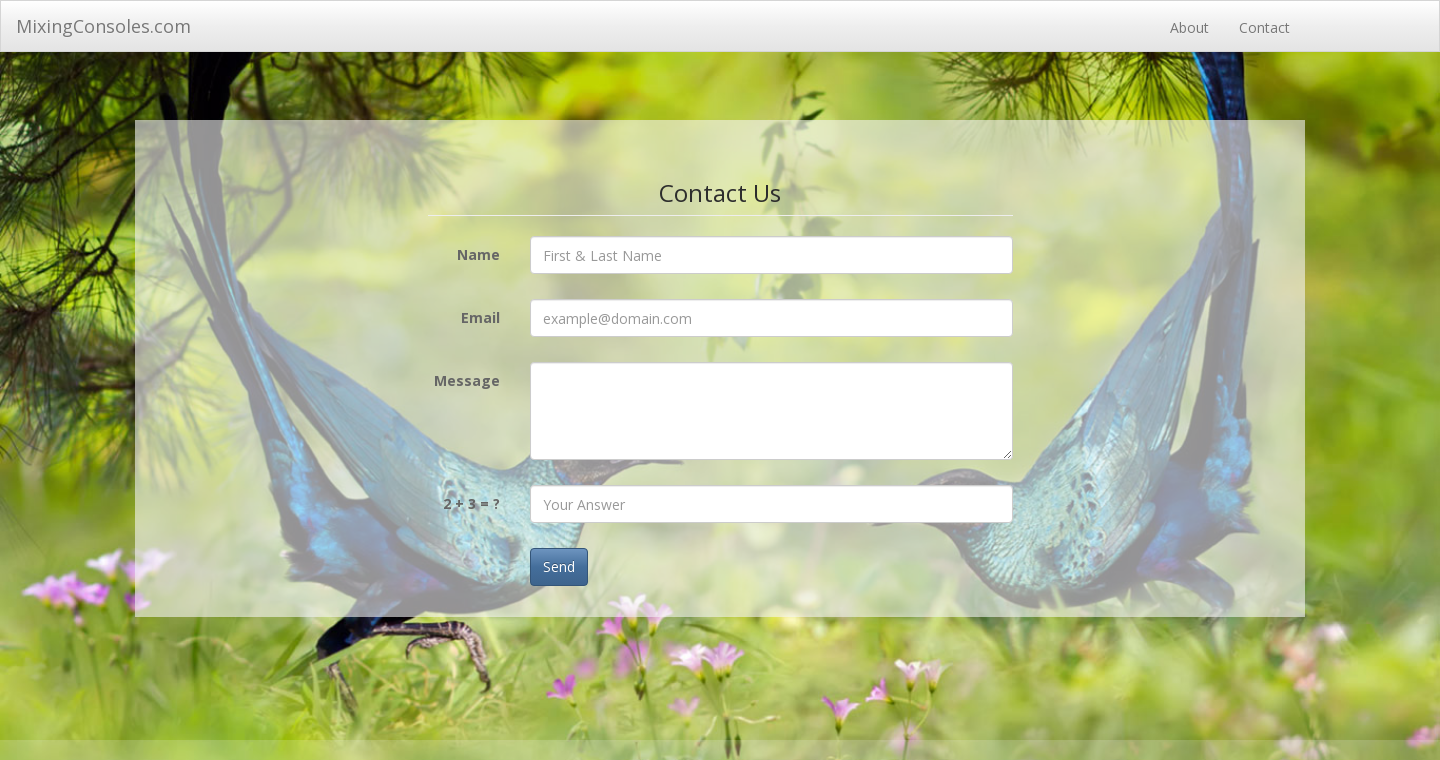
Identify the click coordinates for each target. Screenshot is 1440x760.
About (1189, 27)
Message (467, 380)
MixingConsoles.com (103, 26)
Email (480, 317)
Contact (1264, 27)
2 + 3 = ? (471, 503)
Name (478, 254)
